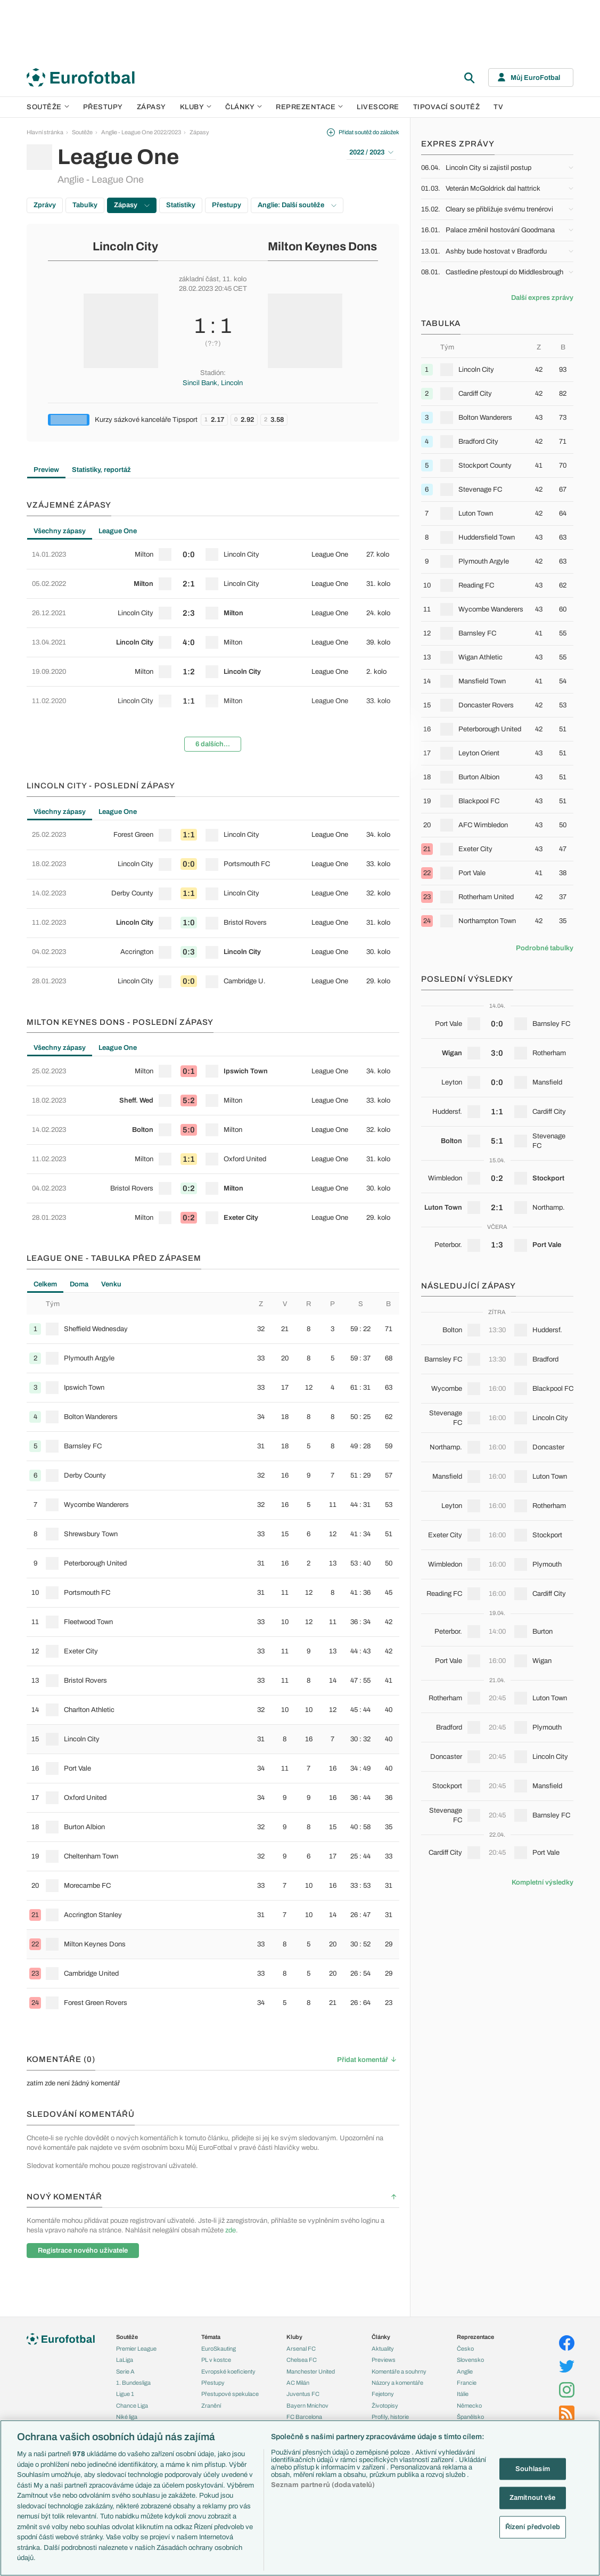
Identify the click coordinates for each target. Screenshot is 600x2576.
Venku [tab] (111, 1284)
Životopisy (385, 2405)
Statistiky (180, 205)
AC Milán (297, 2382)
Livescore (378, 107)
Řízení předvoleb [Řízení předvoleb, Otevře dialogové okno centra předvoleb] (532, 2526)
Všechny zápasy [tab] (60, 531)
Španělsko (470, 2417)
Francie (466, 2382)
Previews (384, 2360)
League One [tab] (117, 531)
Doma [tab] (79, 1284)
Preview (46, 470)
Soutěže (48, 107)
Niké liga (126, 2417)
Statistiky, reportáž (101, 470)
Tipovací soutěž (446, 107)
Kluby (196, 107)
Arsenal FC (301, 2348)
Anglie (465, 2371)
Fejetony (383, 2394)
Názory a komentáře (397, 2382)
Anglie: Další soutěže (297, 205)
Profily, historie (390, 2417)
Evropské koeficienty (228, 2371)
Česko (465, 2348)
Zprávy (45, 205)
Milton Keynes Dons (322, 246)
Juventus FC (302, 2394)
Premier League (136, 2348)
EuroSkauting (218, 2348)
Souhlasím (532, 2468)
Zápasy (151, 107)
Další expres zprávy (542, 297)
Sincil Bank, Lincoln (213, 383)
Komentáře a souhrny (399, 2371)
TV (498, 107)
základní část (199, 279)
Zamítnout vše (532, 2497)
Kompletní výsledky (542, 1882)
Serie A (125, 2371)
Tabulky (84, 205)
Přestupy (103, 107)
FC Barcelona (304, 2417)
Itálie (463, 2394)
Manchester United (310, 2371)
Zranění (211, 2405)
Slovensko (470, 2360)
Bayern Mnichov (307, 2405)
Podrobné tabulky (544, 948)
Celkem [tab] (45, 1284)
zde (230, 2230)
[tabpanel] (213, 650)
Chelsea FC (301, 2360)
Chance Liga (132, 2405)
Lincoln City (125, 246)
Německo (469, 2405)
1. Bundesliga (133, 2382)
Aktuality (383, 2348)
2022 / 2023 (371, 152)
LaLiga (124, 2360)
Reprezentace (309, 107)
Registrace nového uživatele (83, 2250)
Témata (210, 2337)
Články (381, 2337)
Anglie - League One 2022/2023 (141, 132)
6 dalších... (212, 744)
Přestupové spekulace (230, 2394)
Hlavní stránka (45, 132)
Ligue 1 (125, 2394)
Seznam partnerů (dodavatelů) (323, 2485)
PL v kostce (216, 2360)
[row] (213, 554)
